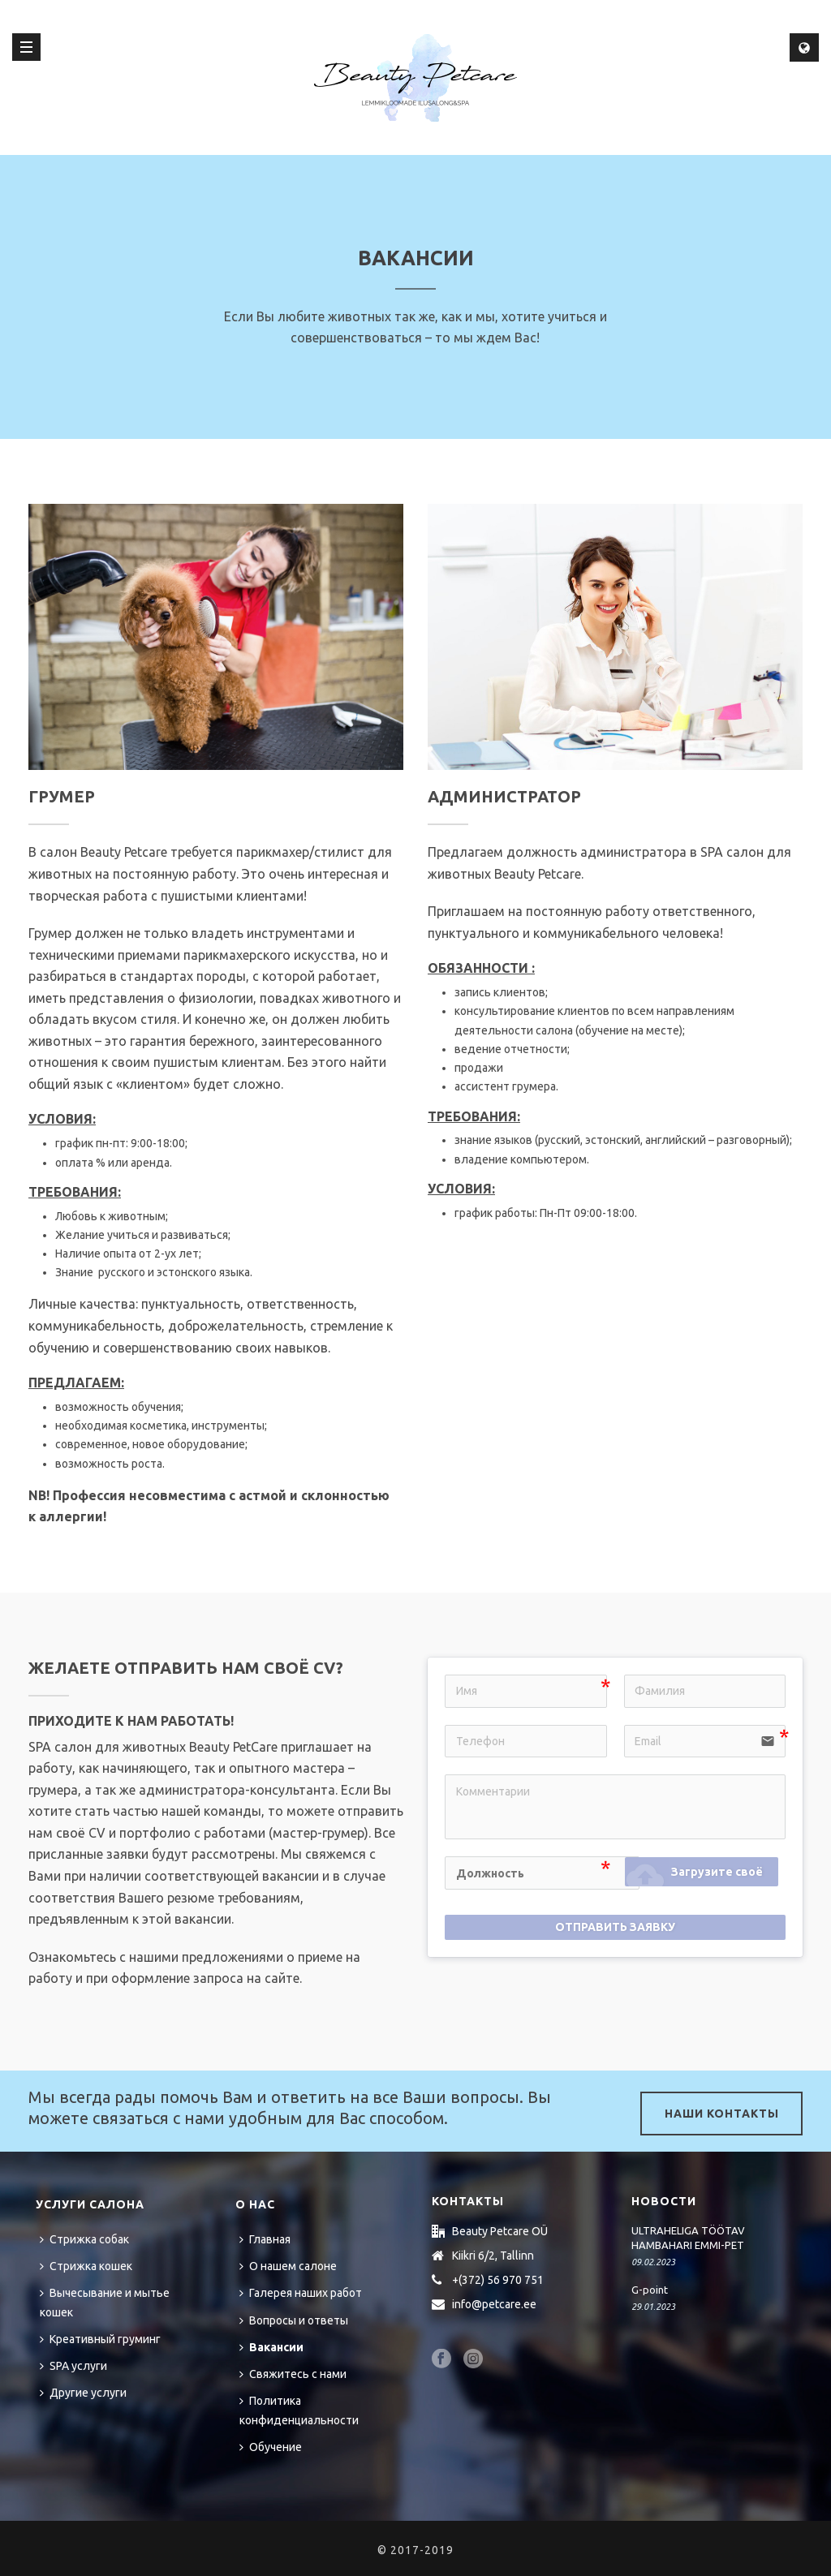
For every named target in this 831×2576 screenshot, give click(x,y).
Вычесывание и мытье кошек (105, 2302)
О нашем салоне (288, 2266)
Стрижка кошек (86, 2266)
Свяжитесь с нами (293, 2373)
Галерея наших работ (300, 2292)
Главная (265, 2239)
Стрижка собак (84, 2239)
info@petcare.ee (494, 2304)
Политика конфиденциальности (299, 2410)
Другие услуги (83, 2392)
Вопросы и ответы (293, 2320)
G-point (649, 2289)
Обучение (270, 2447)
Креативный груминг (100, 2339)
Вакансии (271, 2347)
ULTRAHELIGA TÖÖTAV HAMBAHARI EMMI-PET (688, 2238)
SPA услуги (73, 2365)
